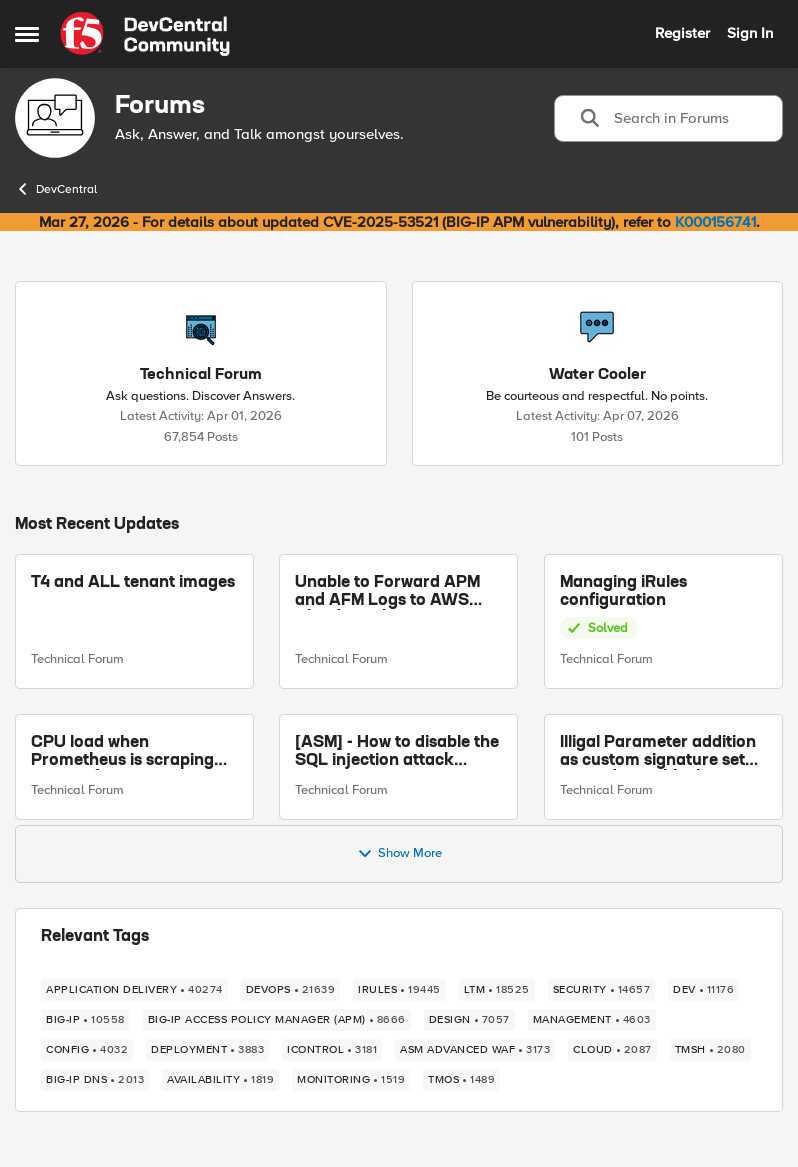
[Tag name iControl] (332, 1050)
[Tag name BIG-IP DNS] (95, 1080)
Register (682, 33)
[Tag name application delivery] (134, 990)
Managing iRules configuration (623, 592)
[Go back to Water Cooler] (597, 375)
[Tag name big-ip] (85, 1020)
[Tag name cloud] (612, 1050)
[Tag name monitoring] (351, 1080)
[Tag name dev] (703, 990)
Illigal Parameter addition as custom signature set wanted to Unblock (658, 752)
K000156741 (715, 222)
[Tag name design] (469, 1020)
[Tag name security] (602, 990)
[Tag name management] (592, 1020)
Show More (399, 854)
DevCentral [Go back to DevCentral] (56, 189)
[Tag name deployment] (207, 1050)
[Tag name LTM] (497, 990)
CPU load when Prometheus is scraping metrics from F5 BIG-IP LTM (122, 752)
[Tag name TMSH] (710, 1050)
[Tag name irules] (399, 990)
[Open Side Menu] (27, 34)
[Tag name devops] (291, 990)
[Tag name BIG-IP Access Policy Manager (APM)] (277, 1020)
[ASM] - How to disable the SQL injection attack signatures (397, 752)
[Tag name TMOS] (461, 1080)
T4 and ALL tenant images (133, 583)
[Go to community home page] (145, 34)
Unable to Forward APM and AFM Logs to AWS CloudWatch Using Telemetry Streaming (387, 592)
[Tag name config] (87, 1050)
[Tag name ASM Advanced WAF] (475, 1050)
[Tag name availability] (220, 1080)
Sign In (750, 33)
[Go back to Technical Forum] (201, 375)
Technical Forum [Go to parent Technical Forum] (77, 659)
